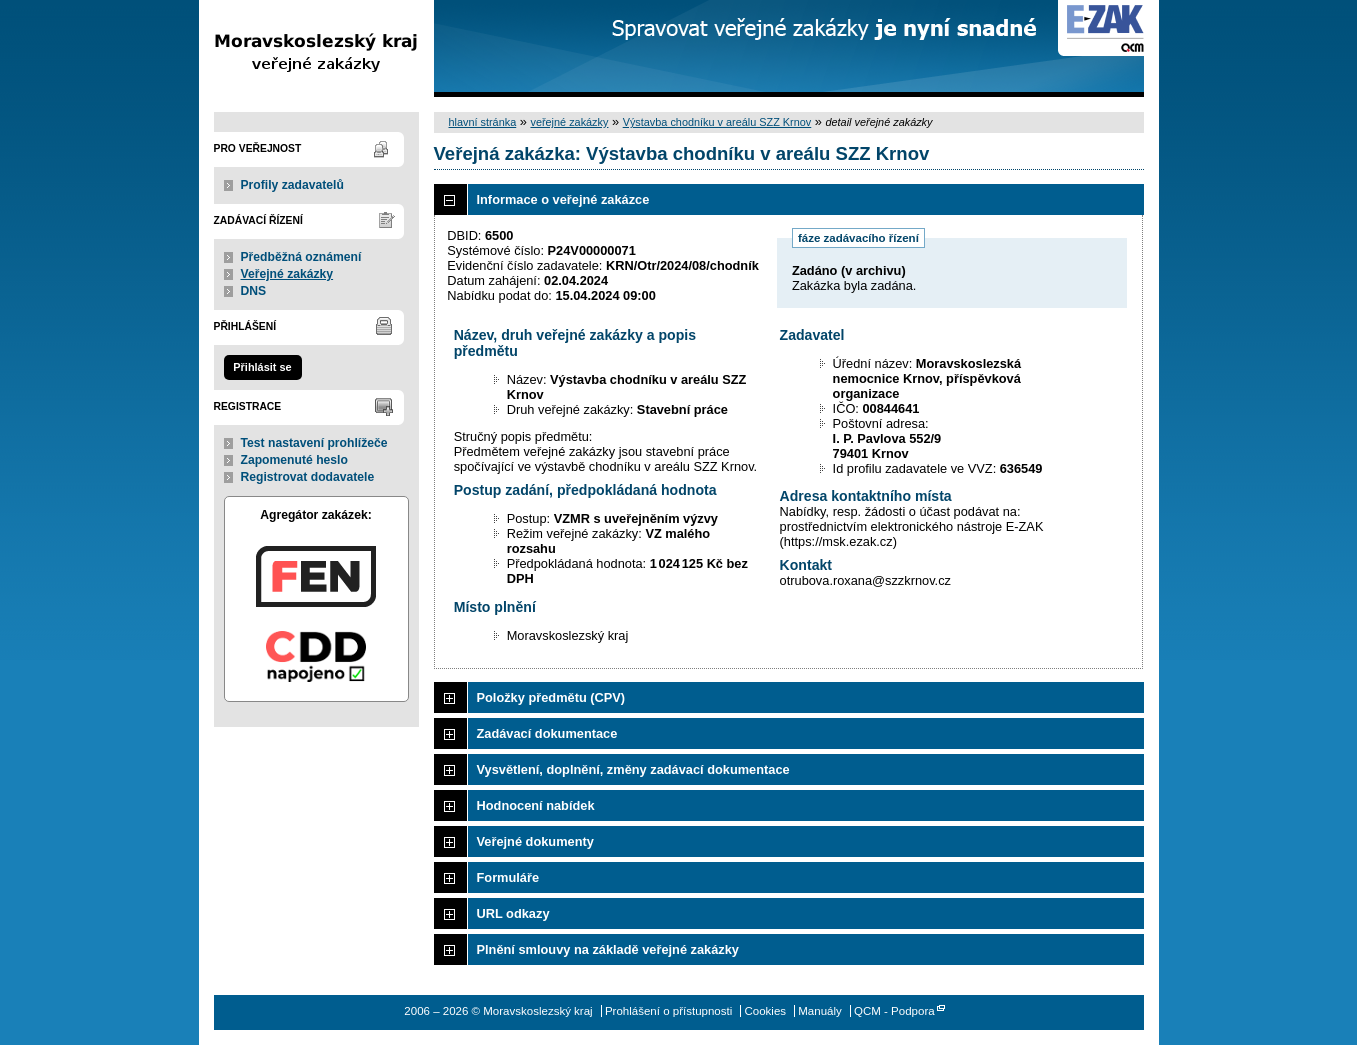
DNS (254, 291)
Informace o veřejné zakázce (563, 199)
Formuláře (508, 877)
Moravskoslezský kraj (316, 48)
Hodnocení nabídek (536, 805)
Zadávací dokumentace (547, 733)
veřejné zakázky (569, 122)
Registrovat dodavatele (308, 477)
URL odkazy (513, 913)
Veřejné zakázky (287, 274)
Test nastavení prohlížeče (314, 443)
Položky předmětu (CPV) (551, 697)
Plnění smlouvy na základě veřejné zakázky (608, 949)
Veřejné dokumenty (535, 841)
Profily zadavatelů (292, 185)
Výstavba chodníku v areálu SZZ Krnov (717, 122)
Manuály (820, 1011)
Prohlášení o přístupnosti (668, 1011)
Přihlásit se (262, 367)
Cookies (765, 1011)
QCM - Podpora (894, 1011)
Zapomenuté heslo (294, 460)
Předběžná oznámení (301, 257)
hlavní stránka (483, 122)
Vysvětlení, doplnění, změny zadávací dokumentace (633, 769)
